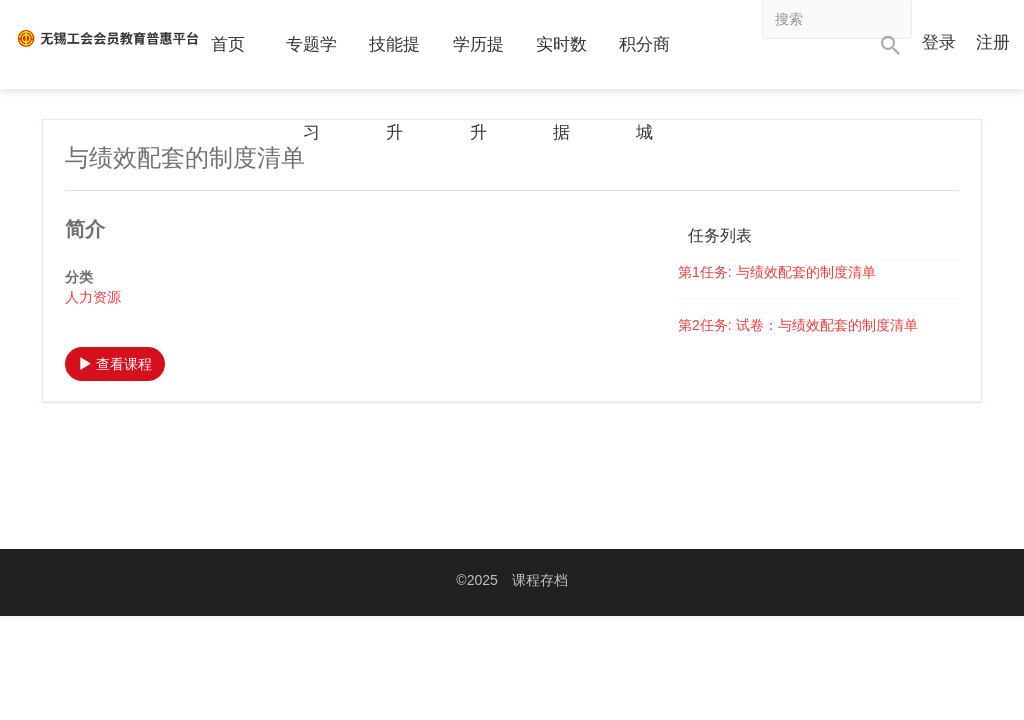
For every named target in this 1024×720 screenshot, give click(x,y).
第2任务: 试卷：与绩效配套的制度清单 (798, 325)
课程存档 (540, 580)
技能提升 (394, 88)
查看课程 (115, 364)
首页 (228, 44)
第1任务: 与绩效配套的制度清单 (777, 272)
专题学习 (311, 88)
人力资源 (93, 297)
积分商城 (644, 88)
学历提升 (478, 88)
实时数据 (561, 88)
